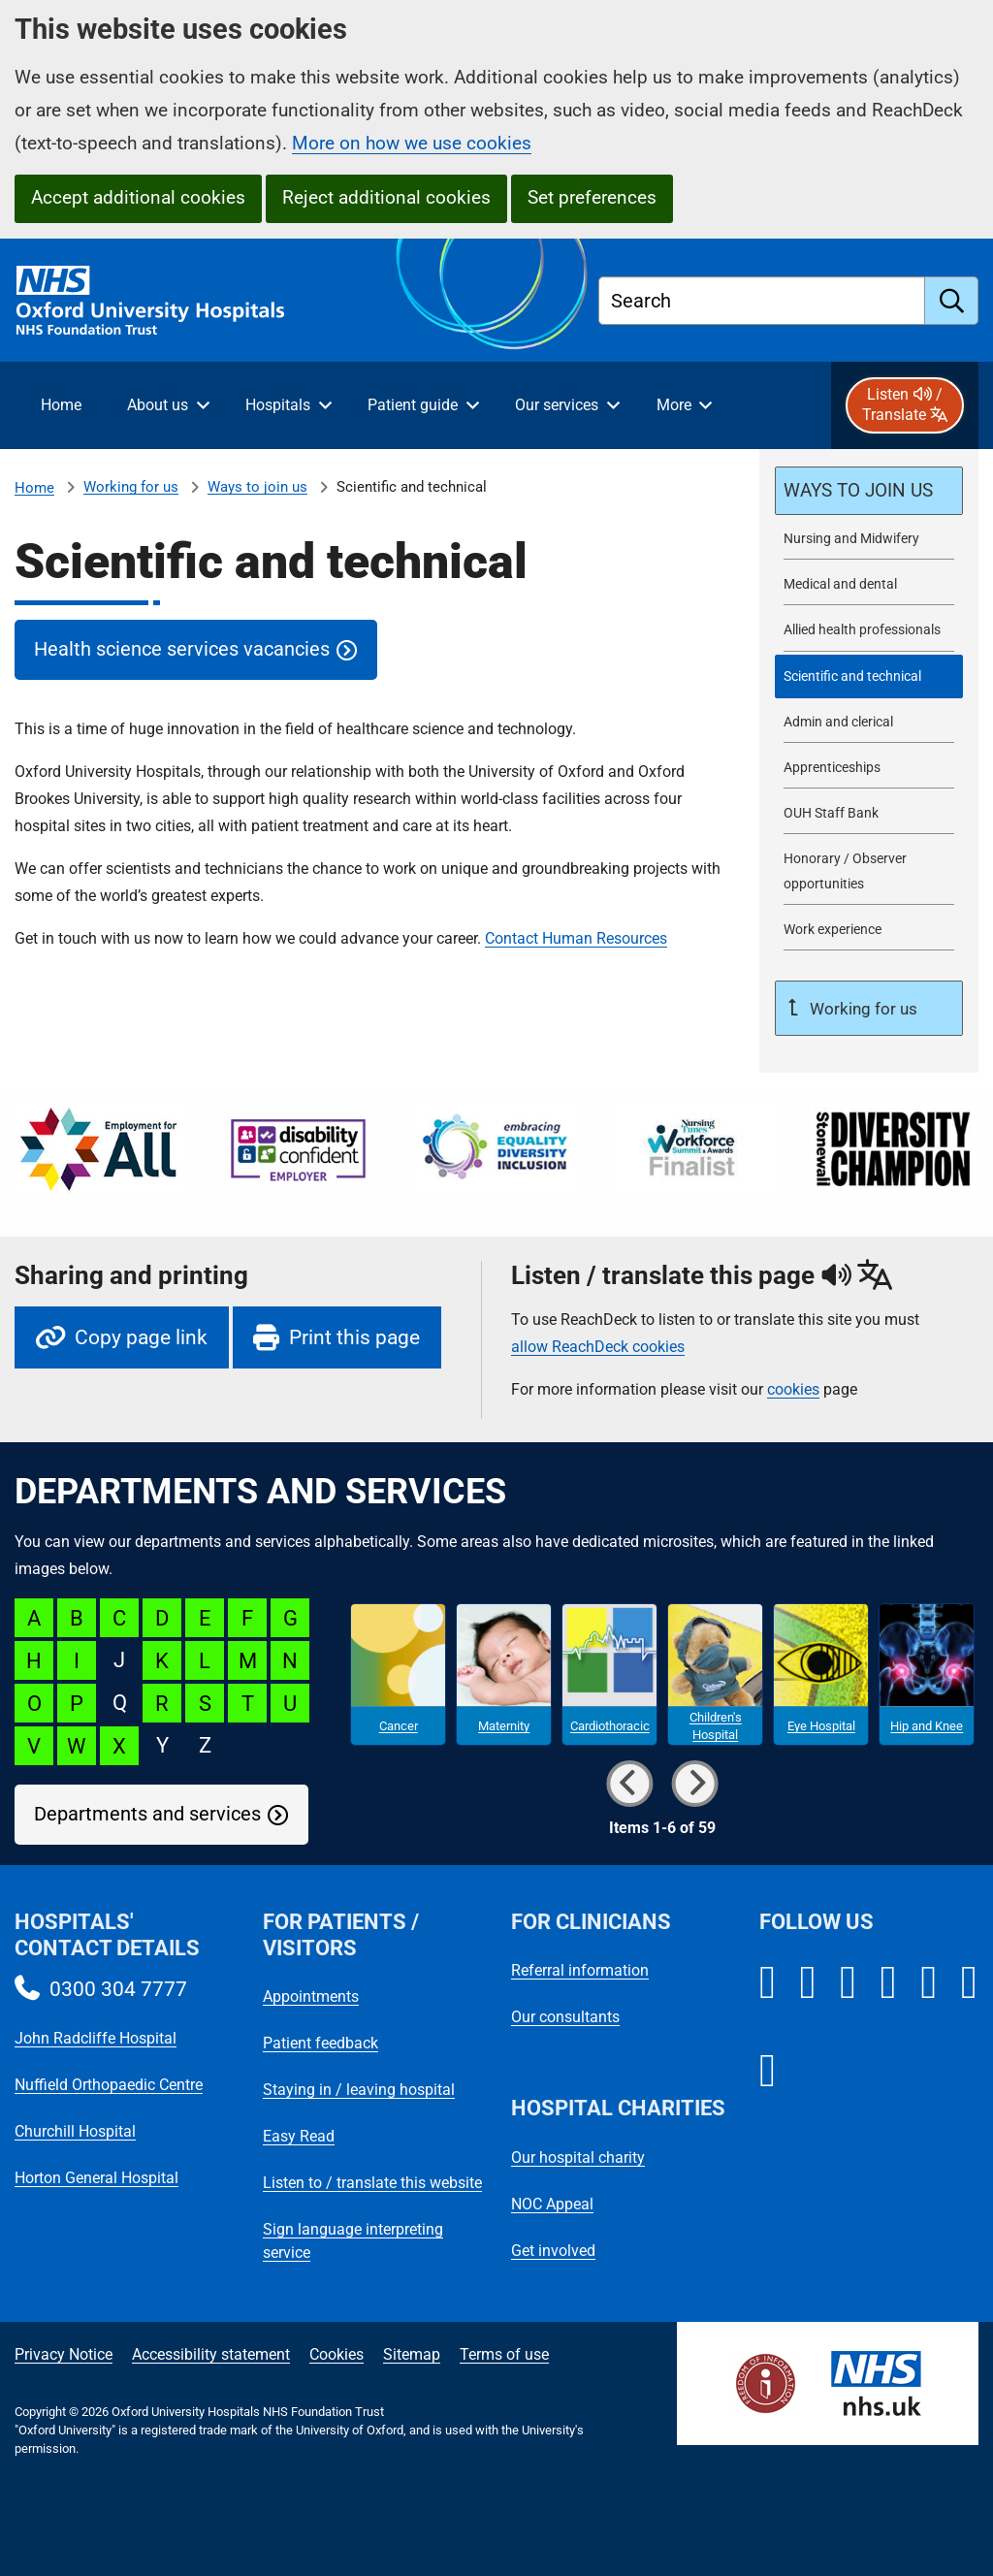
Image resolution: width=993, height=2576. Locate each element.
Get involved (553, 2250)
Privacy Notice (63, 2354)
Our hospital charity (578, 2157)
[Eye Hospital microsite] (821, 1675)
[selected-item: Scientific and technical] (869, 676)
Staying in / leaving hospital (359, 2089)
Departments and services (147, 1814)
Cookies (336, 2354)
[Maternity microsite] (504, 1675)
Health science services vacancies (182, 649)
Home (34, 488)
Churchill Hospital (75, 2131)
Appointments (311, 1996)
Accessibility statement (211, 2354)
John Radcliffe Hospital (95, 2038)
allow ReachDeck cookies (598, 1347)
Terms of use (504, 2354)
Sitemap (411, 2354)
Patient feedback (320, 2043)
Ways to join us (257, 487)
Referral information (580, 1970)
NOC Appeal (552, 2204)
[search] (951, 300)
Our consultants (565, 2017)
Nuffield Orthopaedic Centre (109, 2085)
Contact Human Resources (576, 938)
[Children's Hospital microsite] (715, 1675)
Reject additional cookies (386, 197)
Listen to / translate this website (372, 2183)
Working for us (130, 487)
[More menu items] (683, 405)
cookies (793, 1389)
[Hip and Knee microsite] (927, 1675)
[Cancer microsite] (398, 1675)
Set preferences (592, 197)
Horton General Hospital (96, 2178)
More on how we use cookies (411, 143)
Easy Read (299, 2136)
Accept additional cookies (138, 197)
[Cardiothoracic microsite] (609, 1675)
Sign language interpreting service (353, 2241)
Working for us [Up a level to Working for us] (861, 1008)
